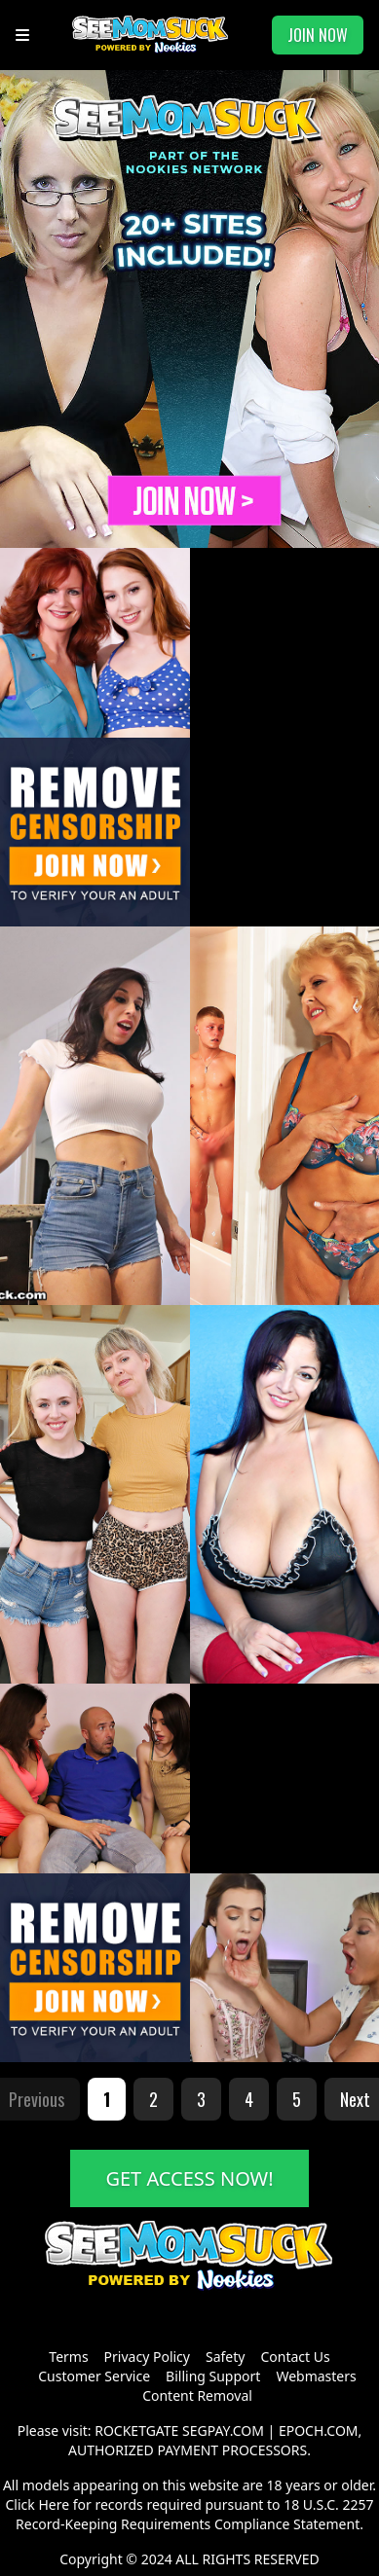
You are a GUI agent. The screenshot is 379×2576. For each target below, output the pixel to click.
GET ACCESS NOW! (189, 2178)
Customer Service (94, 2376)
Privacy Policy (147, 2356)
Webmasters (316, 2376)
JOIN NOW (317, 35)
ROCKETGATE (136, 2430)
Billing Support (213, 2376)
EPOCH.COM (319, 2430)
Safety (225, 2356)
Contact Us (294, 2356)
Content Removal (197, 2395)
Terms (68, 2356)
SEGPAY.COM (223, 2430)
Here (53, 2504)
